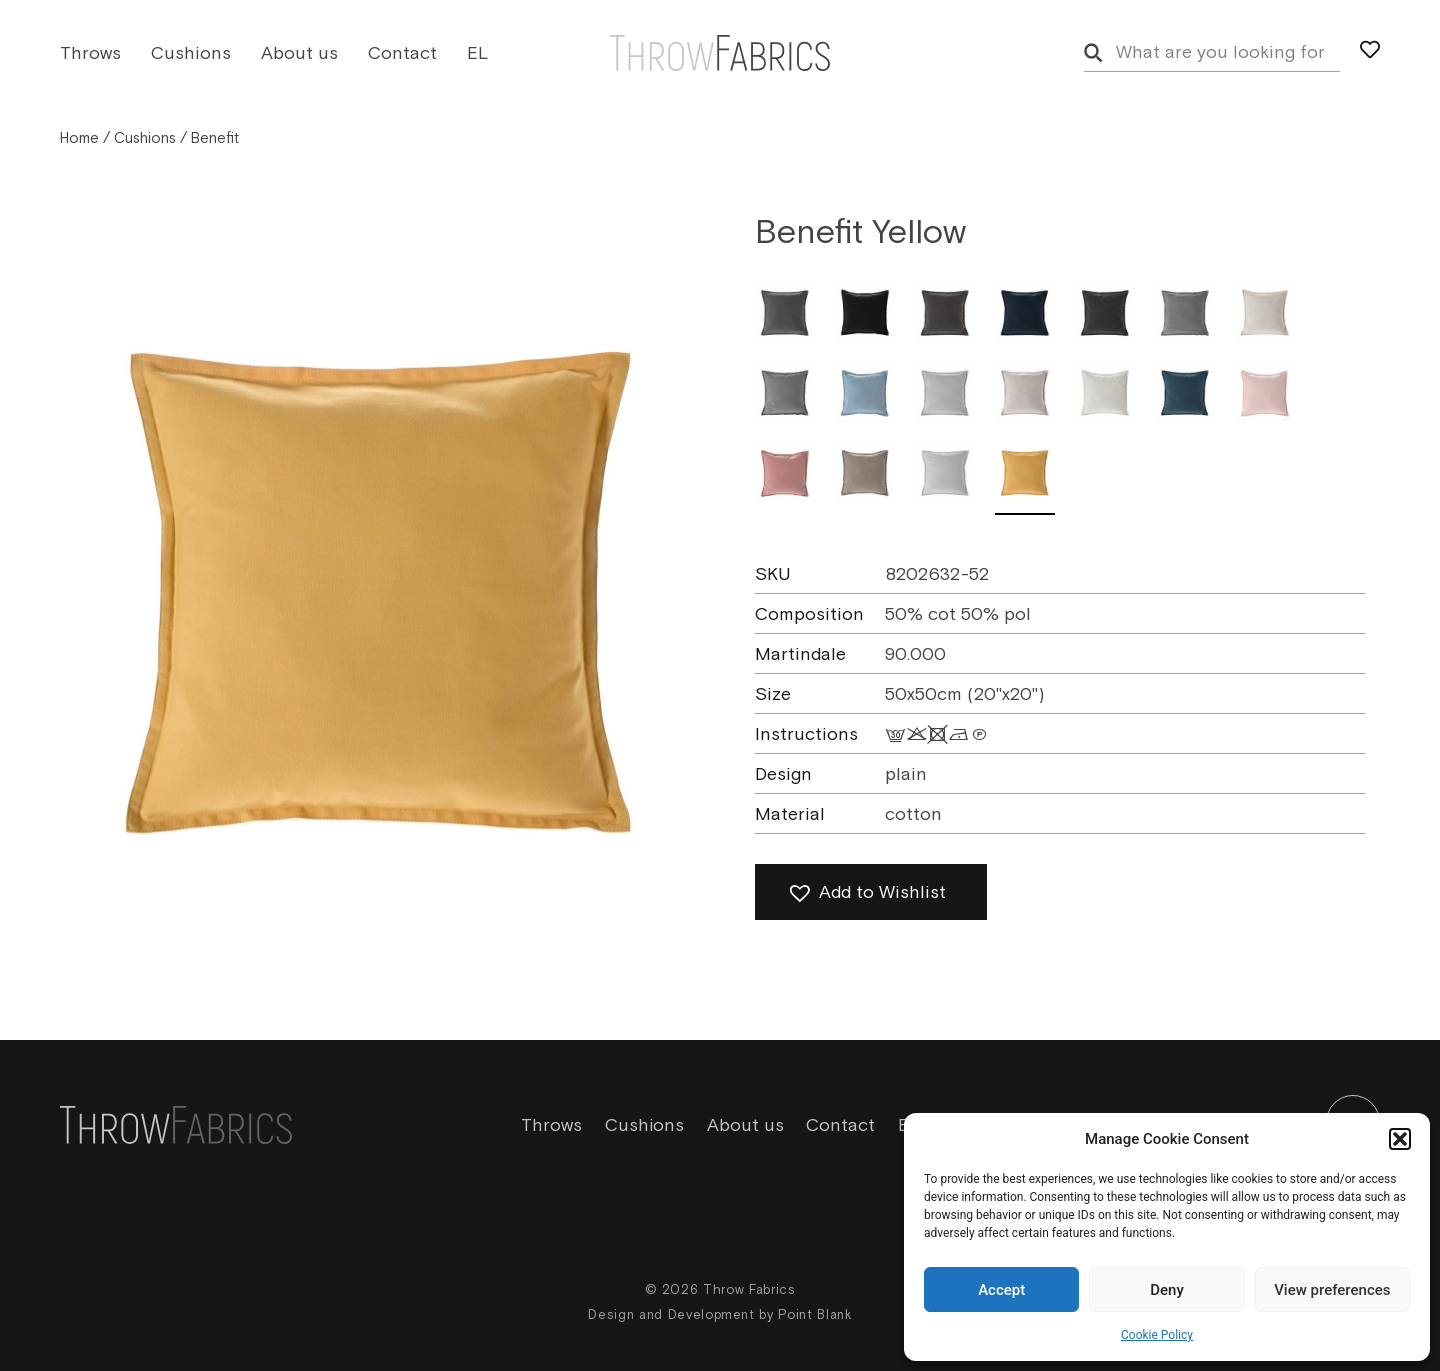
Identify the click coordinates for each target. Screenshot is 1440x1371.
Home (79, 138)
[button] (1400, 1139)
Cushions (191, 53)
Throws (90, 53)
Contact (402, 53)
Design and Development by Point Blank (719, 1315)
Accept (1001, 1290)
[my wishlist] (1370, 50)
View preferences (1332, 1290)
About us (299, 53)
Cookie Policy (1157, 1335)
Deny (1167, 1290)
